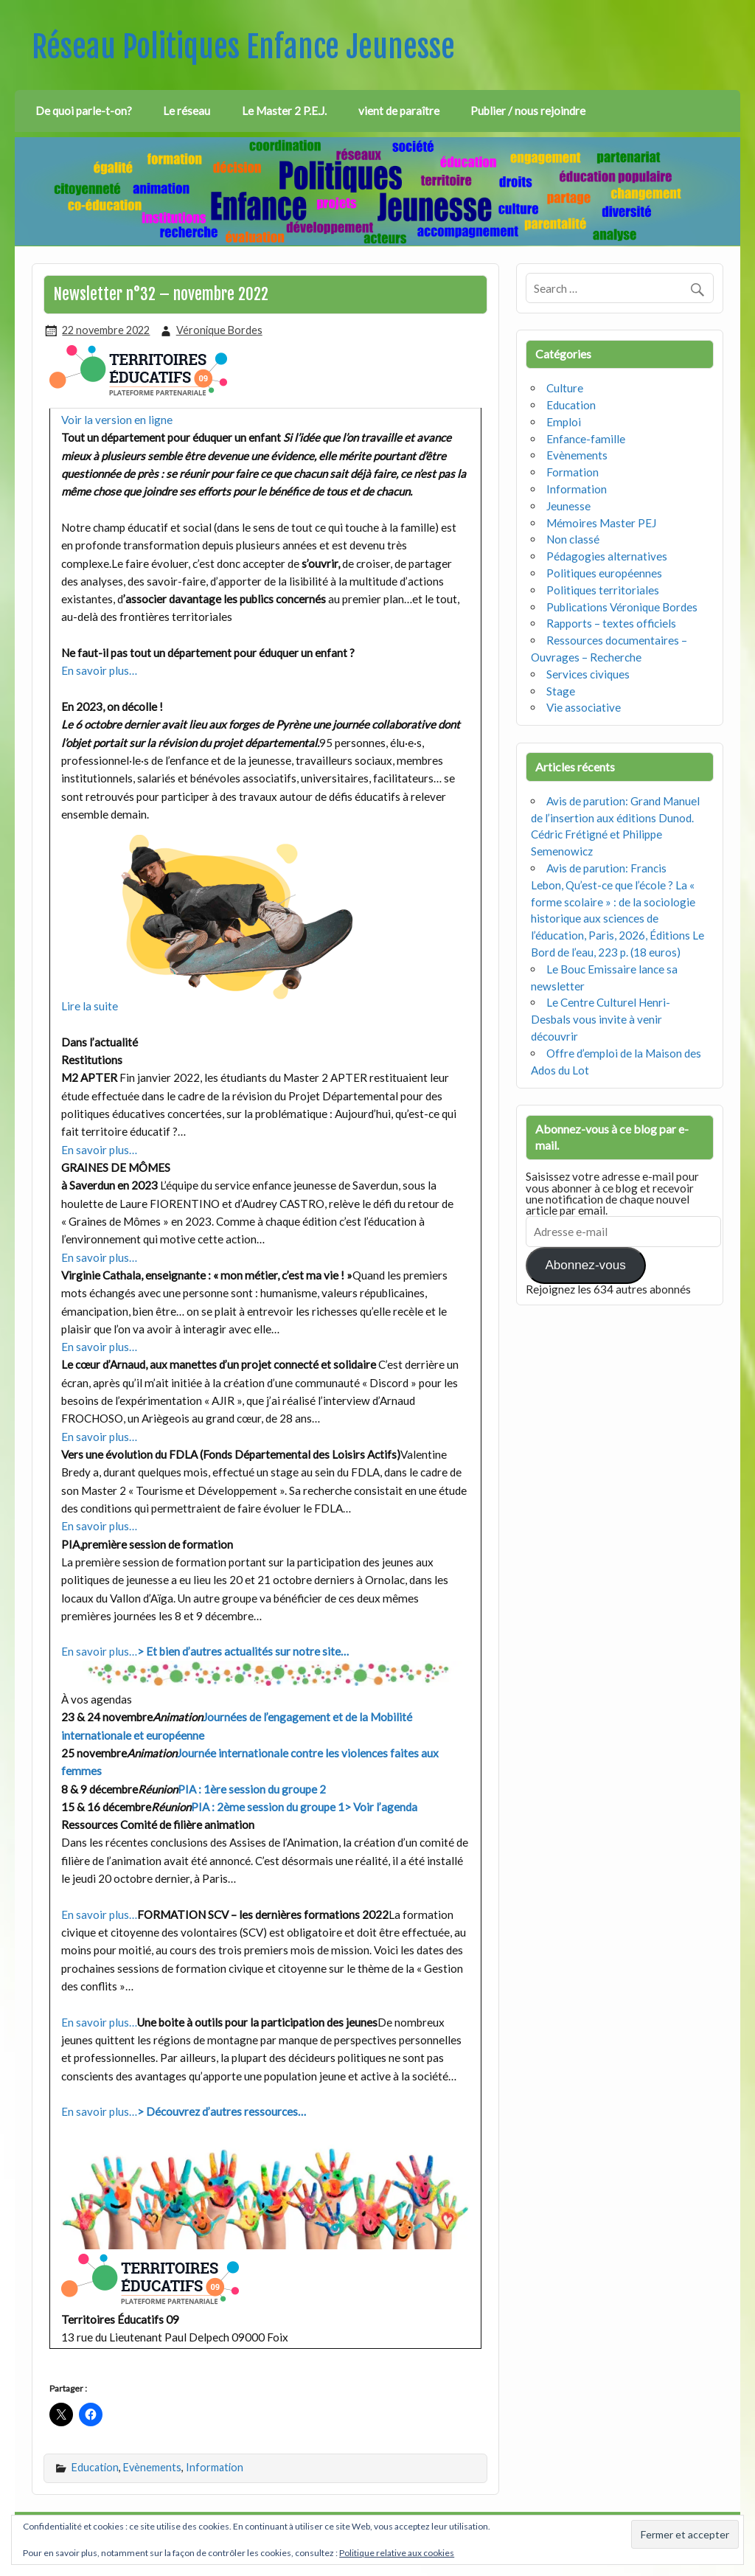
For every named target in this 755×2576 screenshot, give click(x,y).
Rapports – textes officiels (611, 623)
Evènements (152, 2467)
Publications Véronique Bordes (621, 607)
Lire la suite (89, 1006)
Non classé (572, 539)
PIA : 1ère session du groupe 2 (252, 1789)
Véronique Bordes (219, 330)
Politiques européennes (604, 573)
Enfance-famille (585, 438)
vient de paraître (398, 110)
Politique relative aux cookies (396, 2552)
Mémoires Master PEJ (601, 523)
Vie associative (583, 707)
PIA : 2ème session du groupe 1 (267, 1806)
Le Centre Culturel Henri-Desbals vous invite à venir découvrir (600, 1019)
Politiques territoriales (602, 590)
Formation (572, 472)
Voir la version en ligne (117, 419)
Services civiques (588, 674)
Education (95, 2467)
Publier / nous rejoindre (527, 110)
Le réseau (186, 110)
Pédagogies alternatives (606, 556)
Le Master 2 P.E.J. (284, 110)
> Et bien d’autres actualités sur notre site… (243, 1651)
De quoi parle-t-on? (83, 110)
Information (214, 2467)
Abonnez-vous (585, 1265)
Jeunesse (568, 506)
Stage (560, 691)
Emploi (563, 421)
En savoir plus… (99, 670)
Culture (564, 388)
